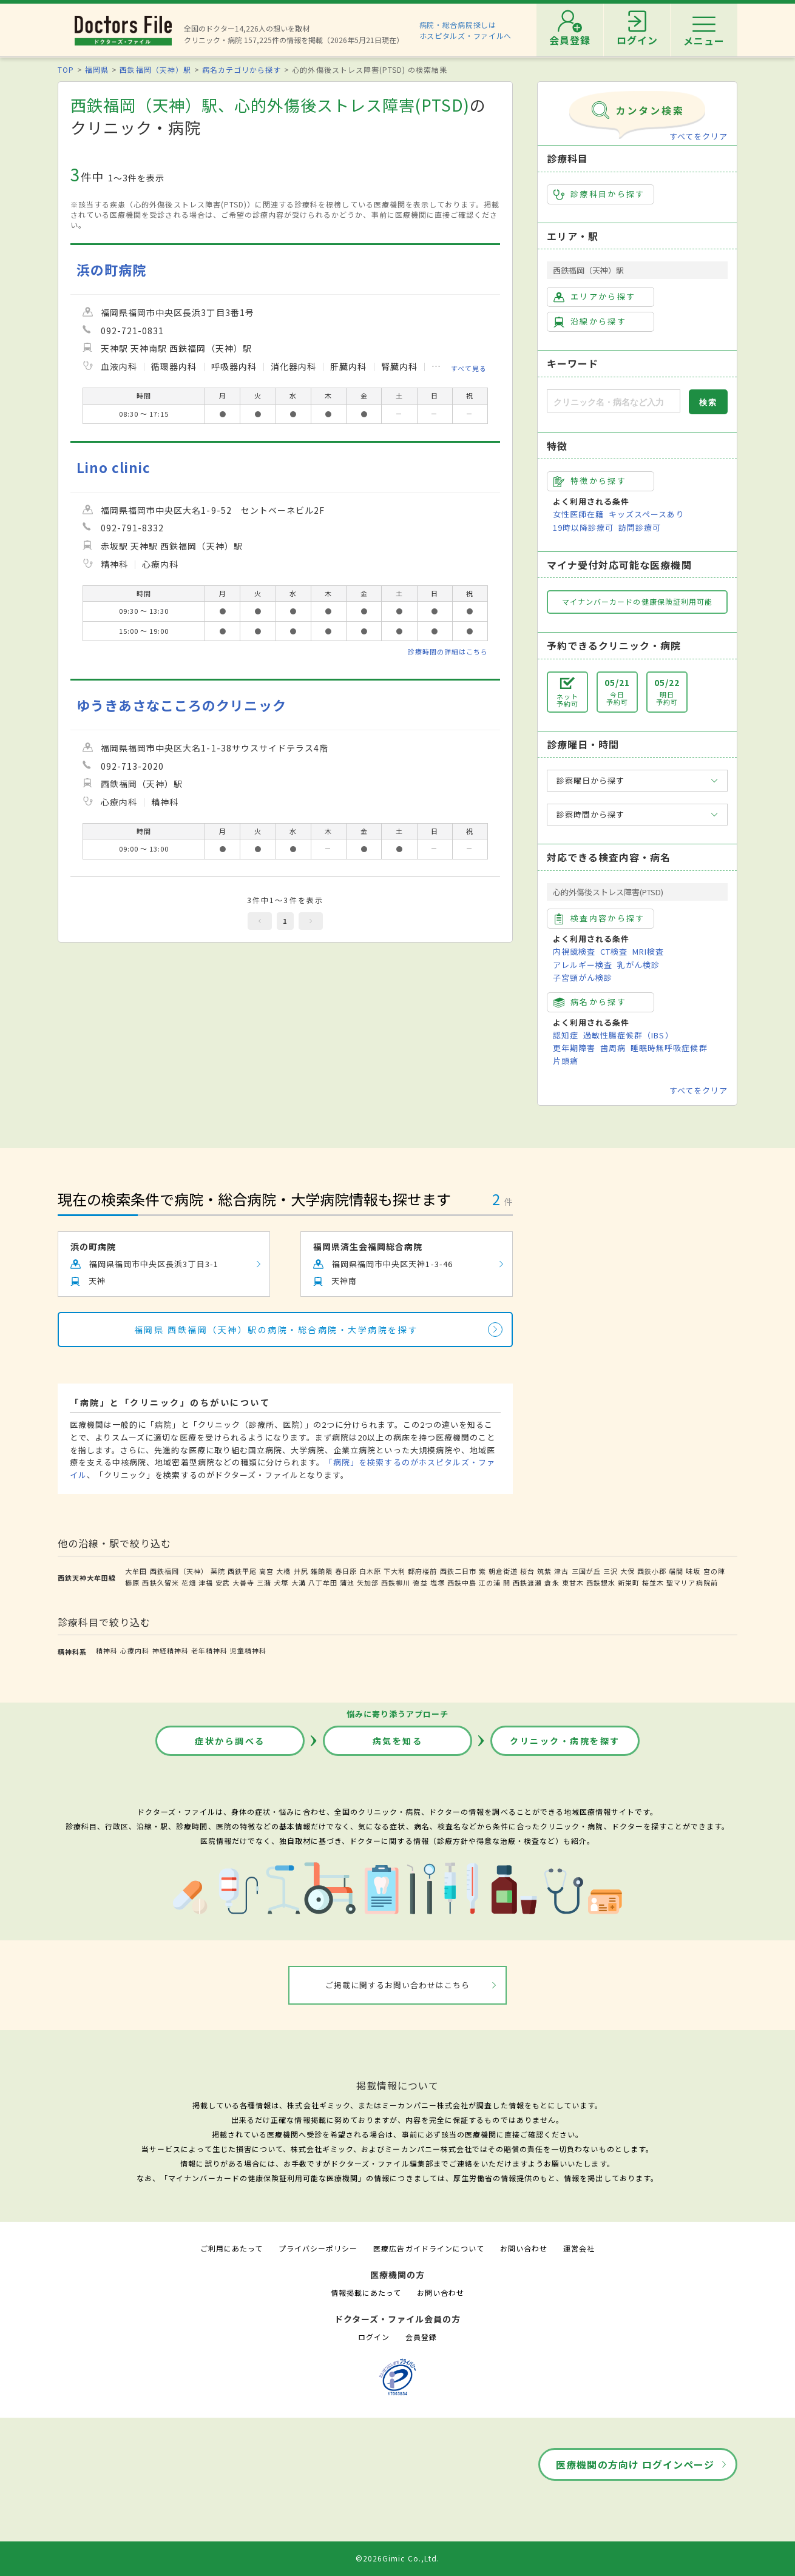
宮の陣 (714, 1571)
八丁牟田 (322, 1582)
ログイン (374, 2337)
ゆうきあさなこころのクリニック (181, 705)
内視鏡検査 (574, 951)
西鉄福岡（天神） (179, 1571)
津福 (205, 1582)
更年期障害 (574, 1048)
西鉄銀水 (600, 1582)
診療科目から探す (599, 194)
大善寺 (243, 1582)
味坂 (693, 1571)
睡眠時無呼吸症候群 (669, 1048)
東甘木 (573, 1582)
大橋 (283, 1571)
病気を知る (398, 1741)
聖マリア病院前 (691, 1582)
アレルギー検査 (582, 964)
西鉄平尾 (242, 1571)
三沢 (610, 1571)
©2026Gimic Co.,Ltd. (397, 2558)
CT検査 (614, 951)
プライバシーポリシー (318, 2248)
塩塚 (437, 1582)
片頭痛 (565, 1060)
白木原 (370, 1571)
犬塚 (281, 1582)
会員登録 (421, 2337)
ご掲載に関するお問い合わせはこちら (397, 1985)
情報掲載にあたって (366, 2292)
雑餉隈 (322, 1571)
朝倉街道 (503, 1571)
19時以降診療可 (583, 527)
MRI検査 (648, 951)
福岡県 (97, 69)
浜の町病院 (111, 269)
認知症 (565, 1035)
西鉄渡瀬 (527, 1582)
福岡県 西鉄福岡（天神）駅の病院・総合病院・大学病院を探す (276, 1329)
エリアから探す (594, 297)
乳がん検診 (638, 964)
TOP (66, 69)
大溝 (298, 1582)
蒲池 (347, 1582)
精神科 (107, 1650)
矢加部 (368, 1582)
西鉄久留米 (160, 1582)
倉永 (551, 1582)
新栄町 (629, 1582)
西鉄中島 (461, 1582)
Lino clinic (113, 467)
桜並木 (653, 1582)
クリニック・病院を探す (565, 1741)
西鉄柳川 (395, 1582)
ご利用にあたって (231, 2248)
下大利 (394, 1571)
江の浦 (490, 1582)
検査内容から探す (599, 918)
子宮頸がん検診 (582, 977)
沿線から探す (589, 321)
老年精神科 (209, 1650)
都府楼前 (422, 1571)
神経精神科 (170, 1650)
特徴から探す (589, 481)
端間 (676, 1571)
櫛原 (132, 1582)
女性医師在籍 (578, 514)
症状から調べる (230, 1741)
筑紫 (544, 1571)
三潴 (264, 1582)
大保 (627, 1571)
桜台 (527, 1571)
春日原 (346, 1571)
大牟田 (136, 1571)
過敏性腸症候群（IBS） (628, 1035)
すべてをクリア (698, 136)
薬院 (218, 1571)
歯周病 (613, 1048)
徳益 (420, 1582)
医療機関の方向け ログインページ (635, 2464)
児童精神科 (248, 1650)
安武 (222, 1582)
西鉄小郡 (651, 1571)
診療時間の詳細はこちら (448, 651)
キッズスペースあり (646, 514)
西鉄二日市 (458, 1571)
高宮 (266, 1571)
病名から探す (589, 1002)
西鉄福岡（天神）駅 (155, 69)
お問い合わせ (523, 2248)
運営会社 (579, 2248)
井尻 (301, 1571)
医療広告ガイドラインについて (428, 2248)
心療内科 (134, 1650)
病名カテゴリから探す (241, 69)
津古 (561, 1571)
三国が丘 (586, 1571)
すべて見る (469, 368)
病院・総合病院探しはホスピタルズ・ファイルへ (465, 30)
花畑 (188, 1582)
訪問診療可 (639, 527)
